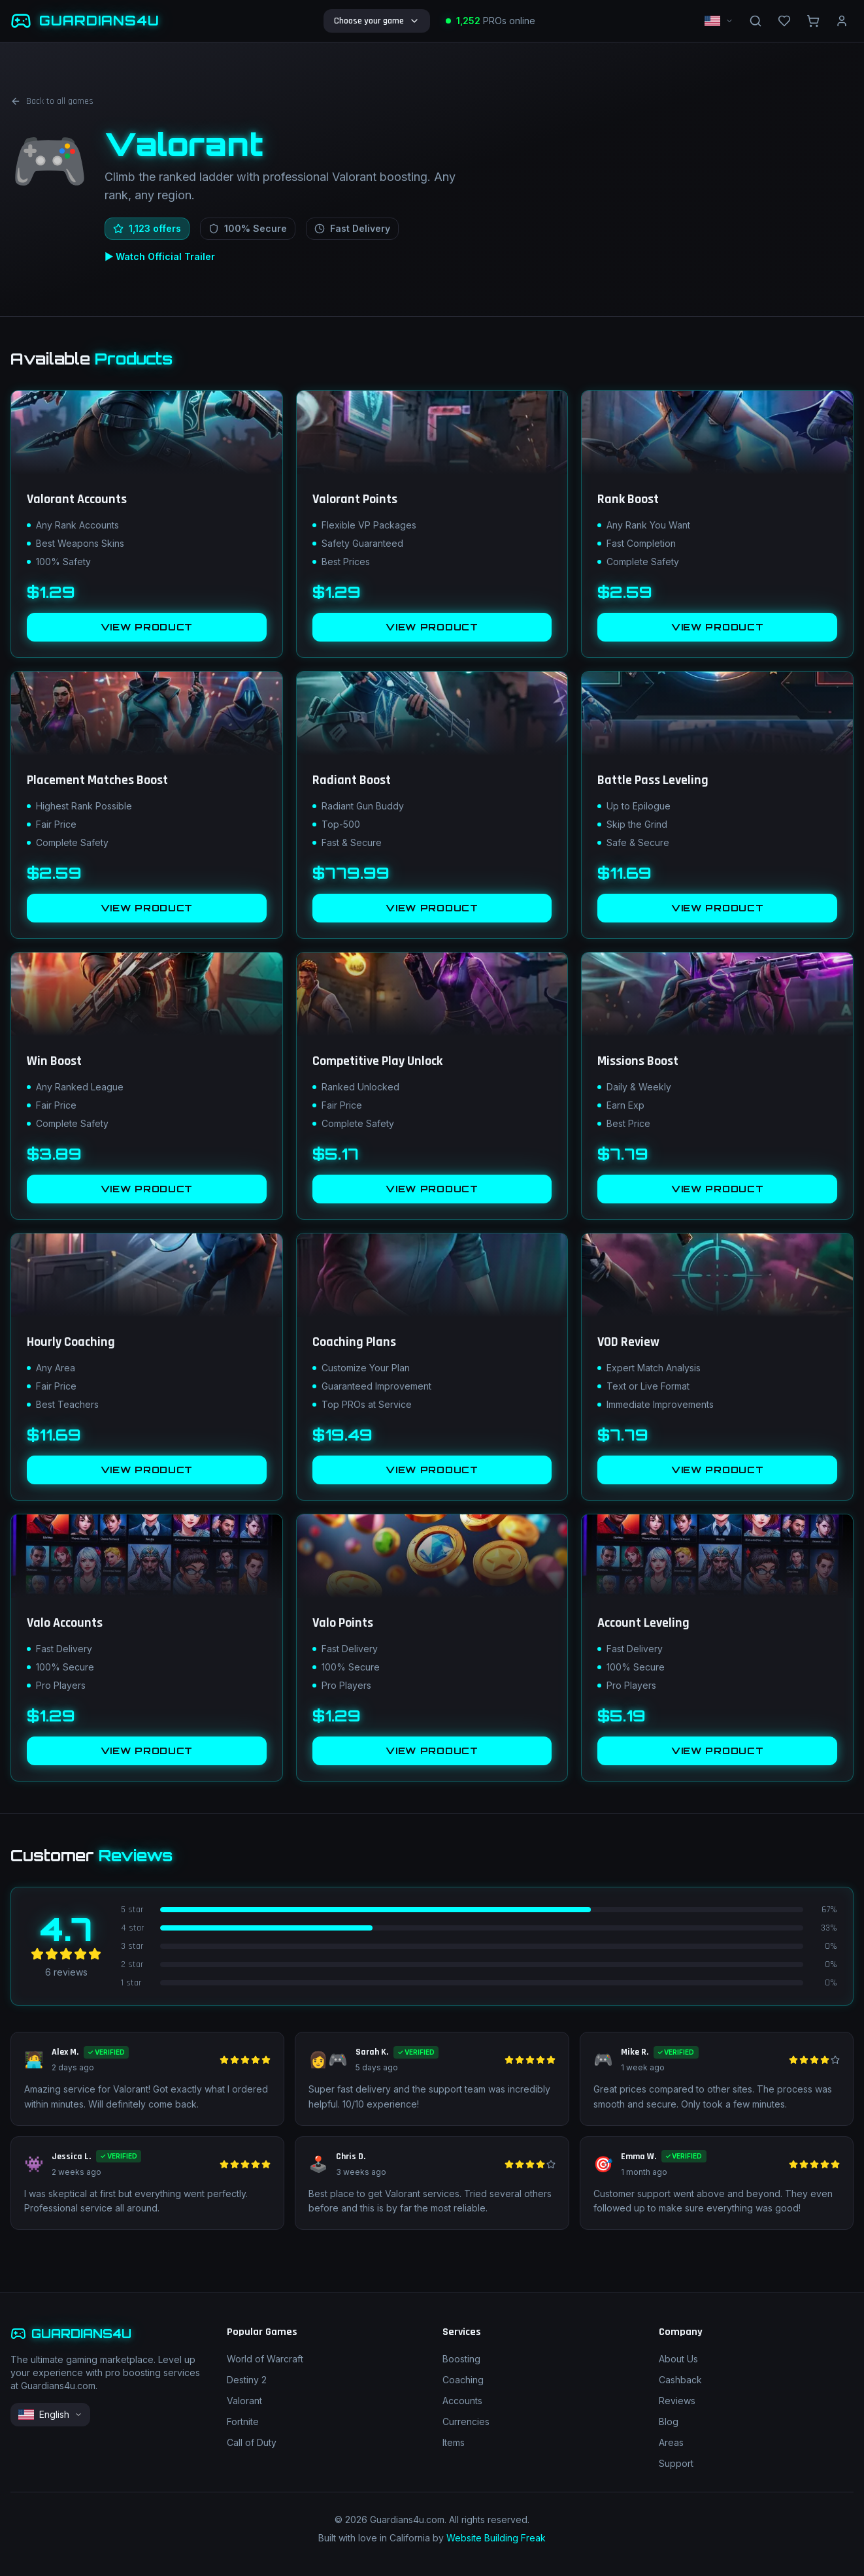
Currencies (466, 2421)
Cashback (680, 2379)
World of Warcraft (265, 2358)
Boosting (461, 2358)
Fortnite (243, 2421)
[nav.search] (755, 21)
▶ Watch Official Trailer (160, 256)
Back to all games (51, 101)
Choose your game (377, 21)
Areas (671, 2442)
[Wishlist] (784, 21)
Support (676, 2463)
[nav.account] (842, 21)
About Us (678, 2358)
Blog (668, 2421)
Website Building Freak (496, 2537)
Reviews (677, 2400)
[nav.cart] (813, 21)
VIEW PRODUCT (147, 626)
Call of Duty (251, 2442)
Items (453, 2442)
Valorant (244, 2400)
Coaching (463, 2379)
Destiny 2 (247, 2379)
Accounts (462, 2400)
